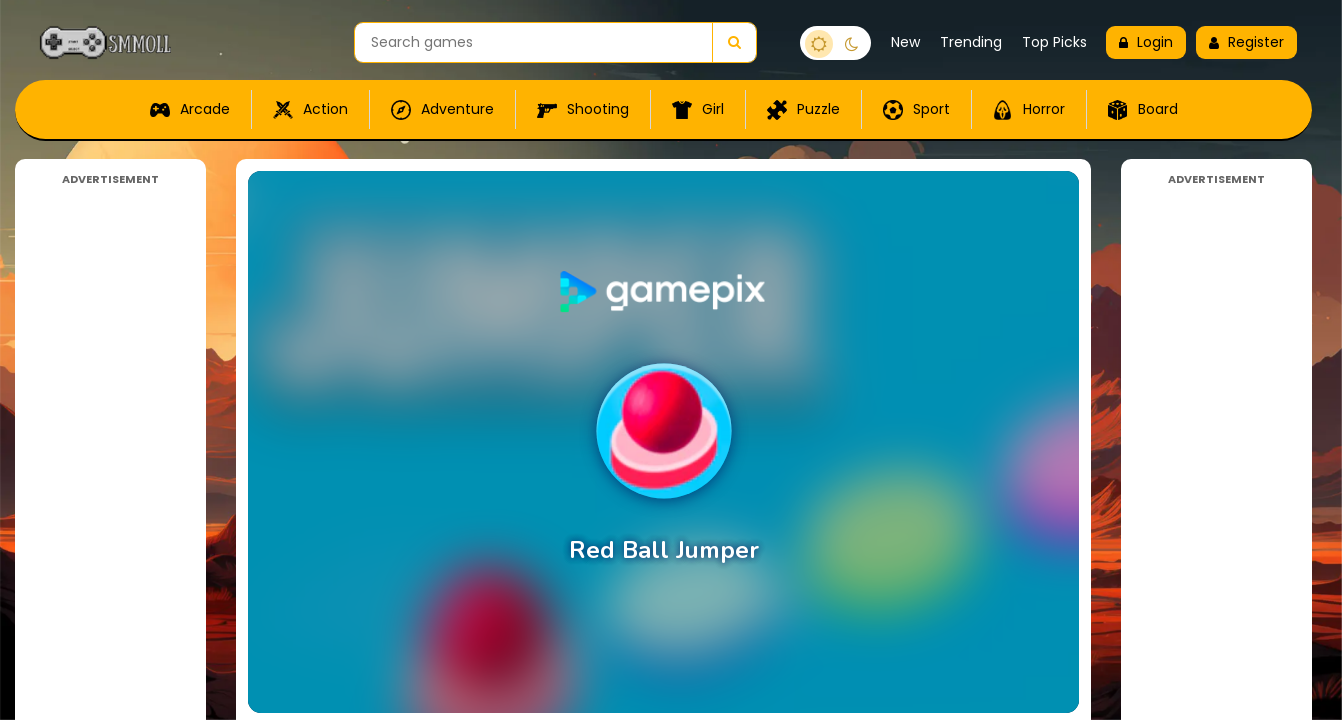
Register (1246, 42)
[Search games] (533, 42)
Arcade (190, 109)
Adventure (442, 109)
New (905, 42)
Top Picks (1054, 42)
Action (310, 109)
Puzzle (803, 109)
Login (1146, 42)
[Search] (734, 42)
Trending (971, 42)
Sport (916, 109)
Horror (1029, 109)
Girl (698, 109)
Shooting (583, 109)
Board (1143, 109)
